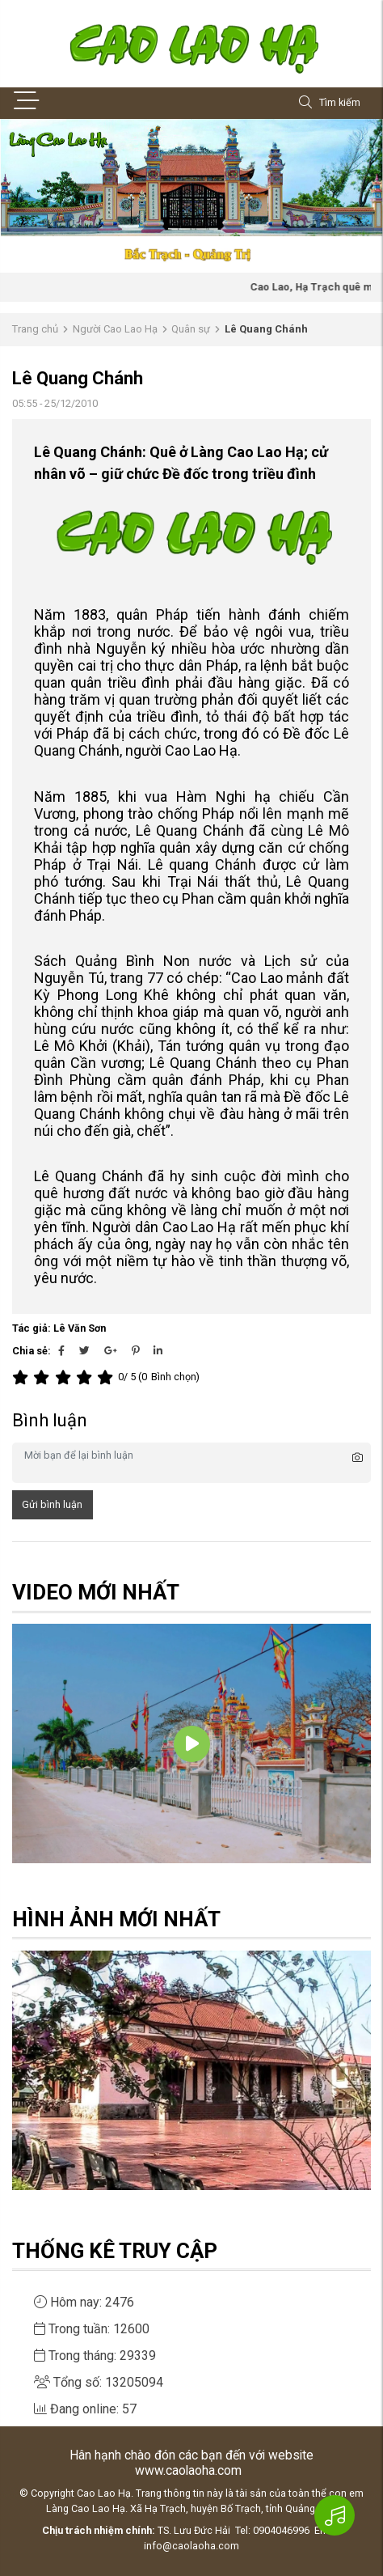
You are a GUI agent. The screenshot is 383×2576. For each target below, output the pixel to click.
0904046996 (281, 2530)
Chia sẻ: (31, 1351)
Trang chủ (35, 329)
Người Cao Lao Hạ (115, 329)
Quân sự (190, 329)
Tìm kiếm (329, 103)
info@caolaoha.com (191, 2546)
